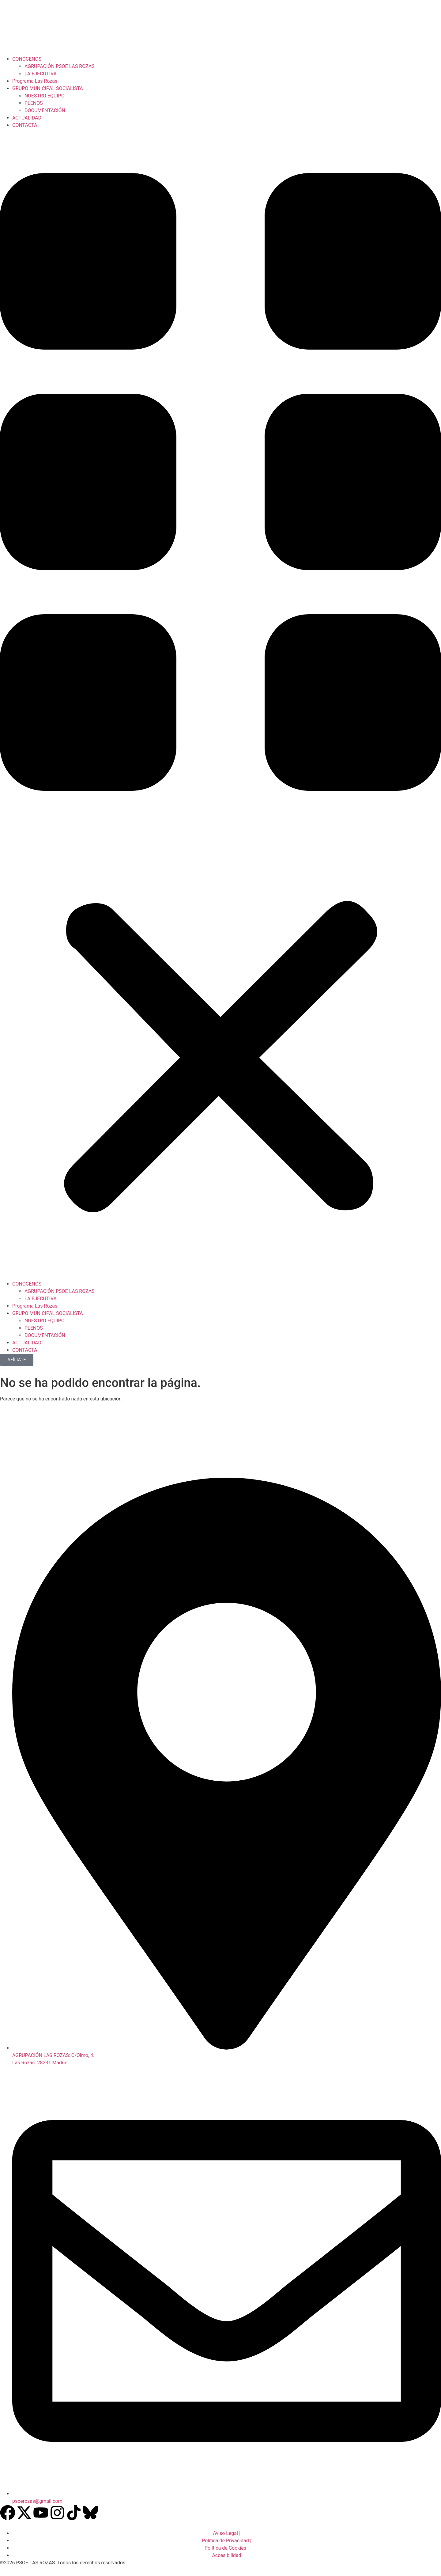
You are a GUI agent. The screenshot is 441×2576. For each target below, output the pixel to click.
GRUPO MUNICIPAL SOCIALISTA (47, 88)
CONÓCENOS (26, 59)
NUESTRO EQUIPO (44, 96)
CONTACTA (24, 125)
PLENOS (33, 103)
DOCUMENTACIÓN (44, 110)
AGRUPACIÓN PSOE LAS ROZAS (59, 66)
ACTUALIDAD (26, 118)
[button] (220, 704)
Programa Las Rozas (34, 81)
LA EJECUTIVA (40, 74)
